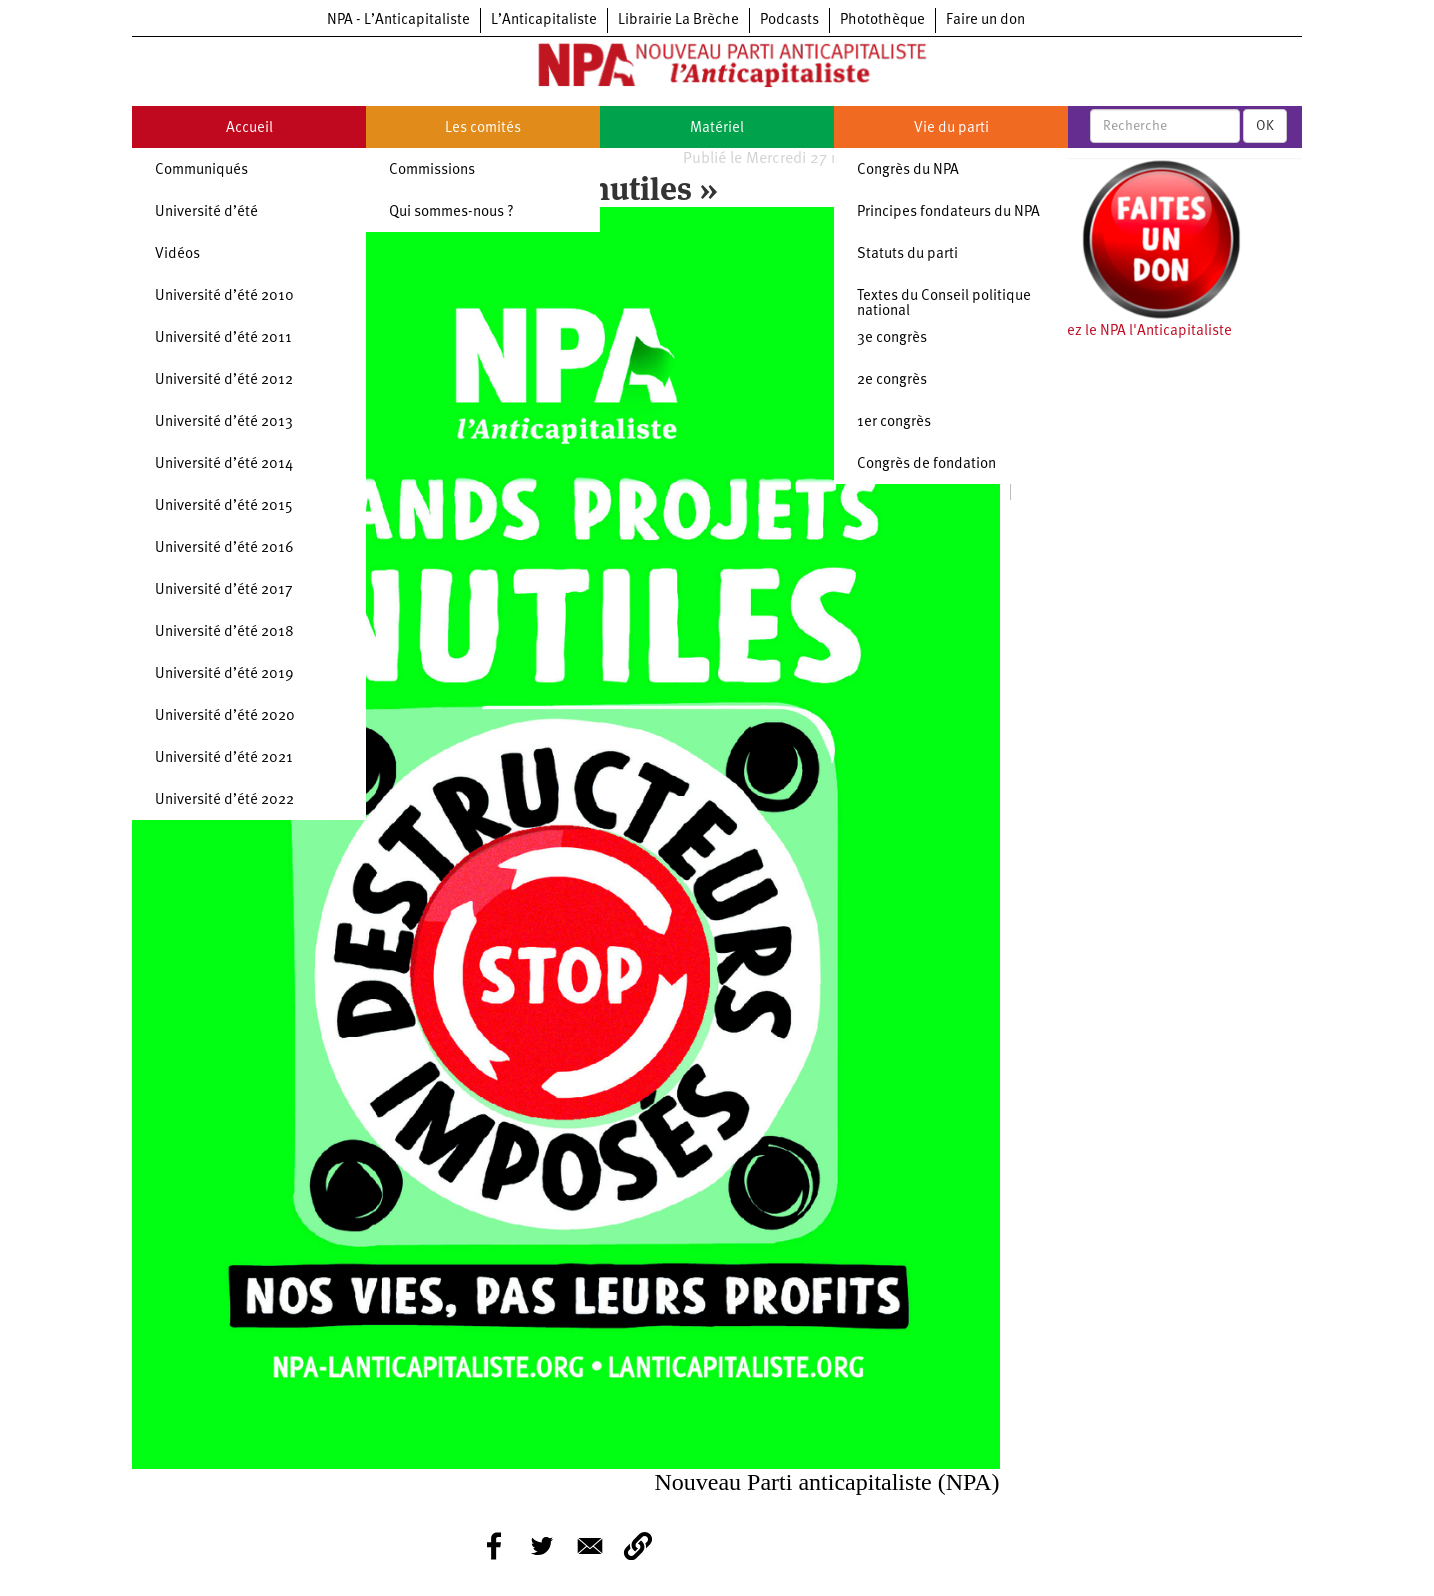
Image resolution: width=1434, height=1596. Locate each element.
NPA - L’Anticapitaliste (398, 20)
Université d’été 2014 (224, 464)
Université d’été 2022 (224, 800)
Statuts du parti (907, 254)
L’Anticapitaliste (544, 20)
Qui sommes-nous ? (451, 212)
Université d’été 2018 (224, 632)
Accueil (249, 128)
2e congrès (892, 380)
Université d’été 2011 (223, 338)
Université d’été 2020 (225, 716)
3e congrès (892, 338)
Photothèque (882, 20)
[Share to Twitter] (542, 1546)
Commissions (432, 170)
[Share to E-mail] (590, 1546)
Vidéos (177, 254)
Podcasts (789, 20)
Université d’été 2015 (224, 506)
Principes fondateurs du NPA (948, 212)
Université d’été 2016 (224, 548)
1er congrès (894, 422)
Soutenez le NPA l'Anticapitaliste (1126, 331)
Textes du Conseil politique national (944, 304)
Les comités (483, 128)
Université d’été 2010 (224, 296)
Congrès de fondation (926, 464)
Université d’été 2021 (224, 758)
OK (1265, 126)
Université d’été (206, 212)
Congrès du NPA (908, 170)
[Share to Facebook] (494, 1546)
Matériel (717, 128)
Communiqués (201, 170)
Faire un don (985, 20)
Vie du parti (951, 128)
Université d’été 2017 (224, 590)
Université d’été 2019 (224, 674)
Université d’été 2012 (224, 380)
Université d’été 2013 (224, 422)
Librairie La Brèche (678, 20)
